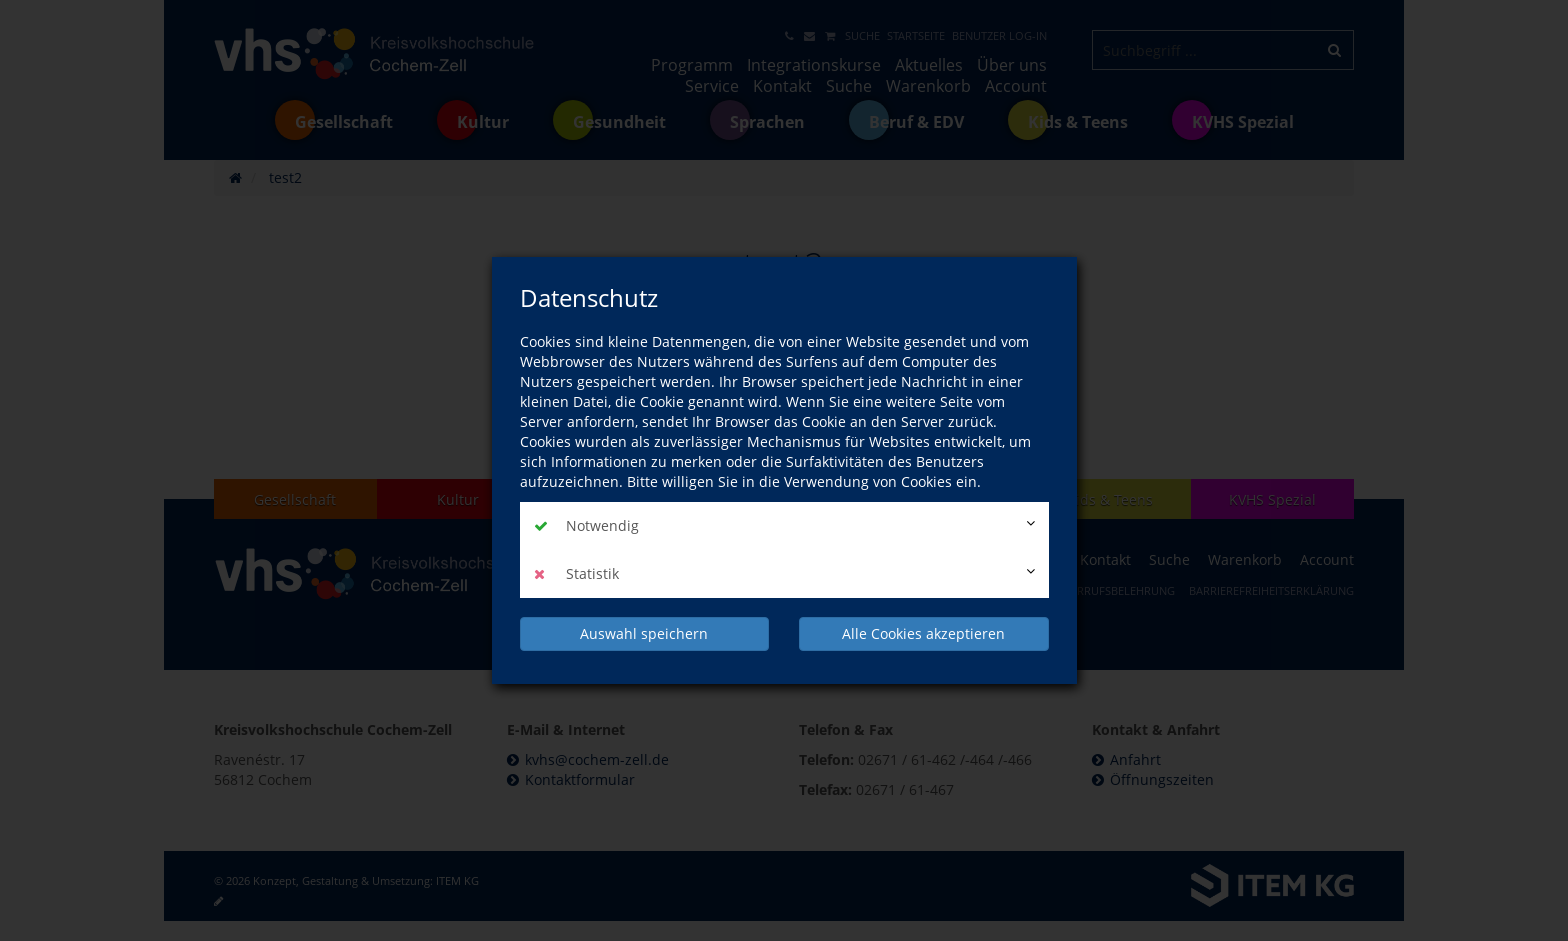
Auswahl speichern (644, 633)
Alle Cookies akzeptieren (923, 633)
